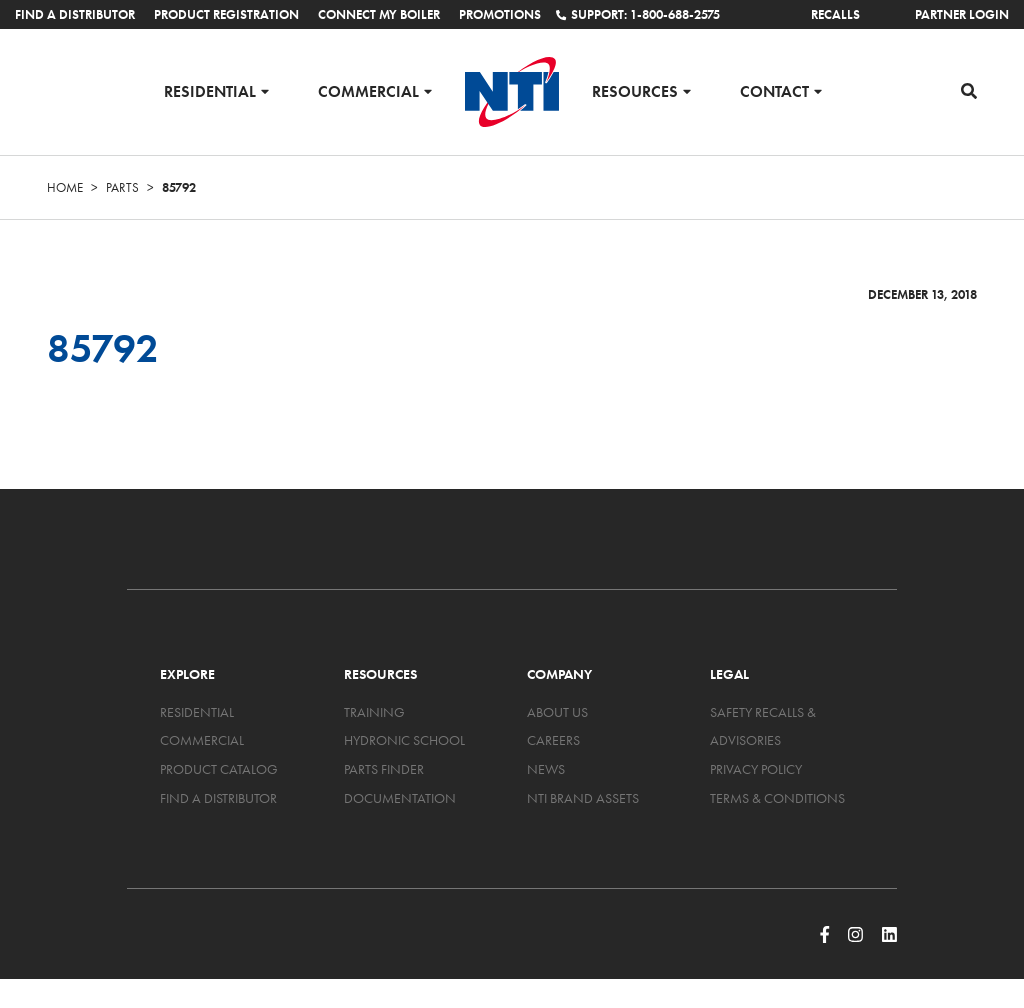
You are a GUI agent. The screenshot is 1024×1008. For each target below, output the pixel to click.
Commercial (368, 90)
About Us (557, 712)
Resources (635, 90)
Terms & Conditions (777, 798)
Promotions (500, 14)
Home (65, 187)
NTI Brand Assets (583, 798)
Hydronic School (404, 740)
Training (374, 712)
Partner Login (962, 14)
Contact (774, 90)
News (546, 769)
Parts (122, 187)
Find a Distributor (75, 14)
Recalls (835, 14)
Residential (210, 90)
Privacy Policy (756, 769)
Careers (553, 740)
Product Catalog (219, 769)
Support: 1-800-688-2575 (638, 14)
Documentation (400, 798)
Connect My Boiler (379, 14)
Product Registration (226, 14)
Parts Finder (384, 769)
